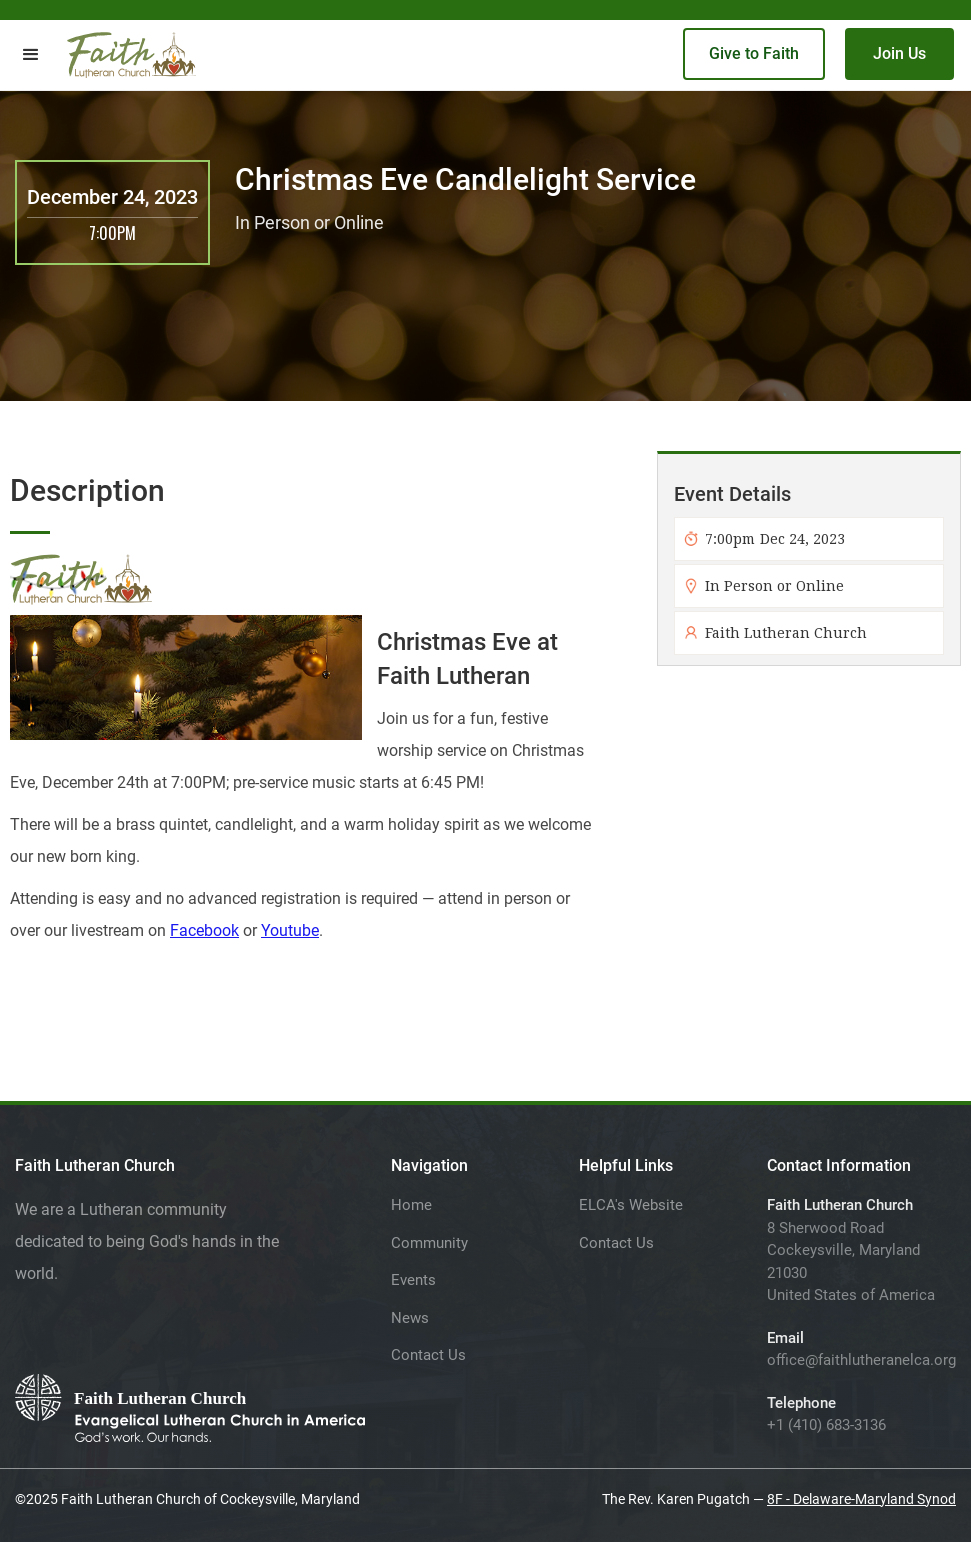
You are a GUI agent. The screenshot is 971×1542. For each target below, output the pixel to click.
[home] (131, 55)
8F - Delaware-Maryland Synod (861, 1499)
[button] (31, 55)
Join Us (899, 53)
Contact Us (428, 1355)
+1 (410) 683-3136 (826, 1425)
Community (429, 1243)
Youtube (290, 930)
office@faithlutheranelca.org (861, 1360)
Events (413, 1280)
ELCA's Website (631, 1205)
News (410, 1318)
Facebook (204, 930)
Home (411, 1205)
